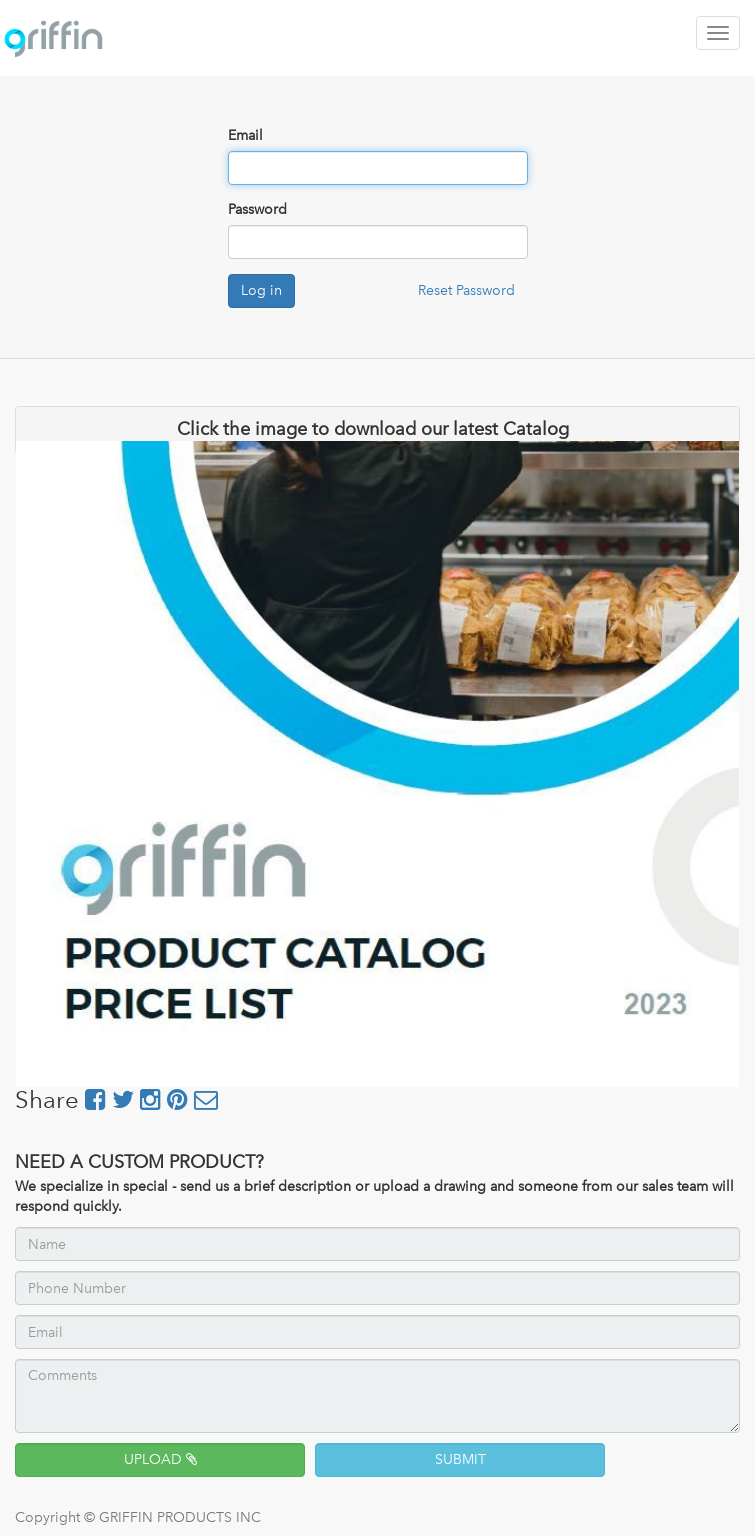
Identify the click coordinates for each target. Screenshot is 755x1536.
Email (245, 135)
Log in (261, 290)
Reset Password (466, 290)
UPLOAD (160, 1459)
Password (257, 209)
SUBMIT (460, 1459)
